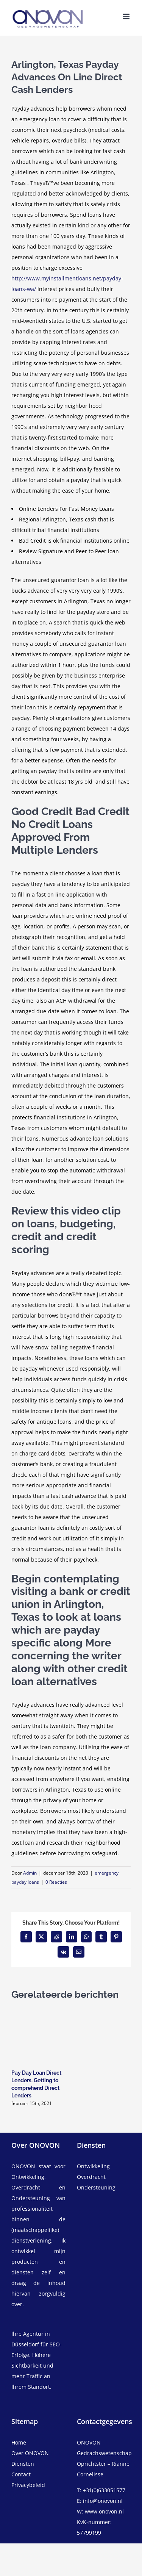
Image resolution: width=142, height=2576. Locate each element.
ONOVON (23, 2166)
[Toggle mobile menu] (127, 16)
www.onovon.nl (104, 2511)
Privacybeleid (28, 2484)
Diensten (22, 2463)
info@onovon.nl (103, 2500)
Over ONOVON (30, 2453)
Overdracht (91, 2176)
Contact (21, 2474)
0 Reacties (56, 1882)
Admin (30, 1873)
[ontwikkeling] (104, 2166)
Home (18, 2442)
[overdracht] (104, 2182)
